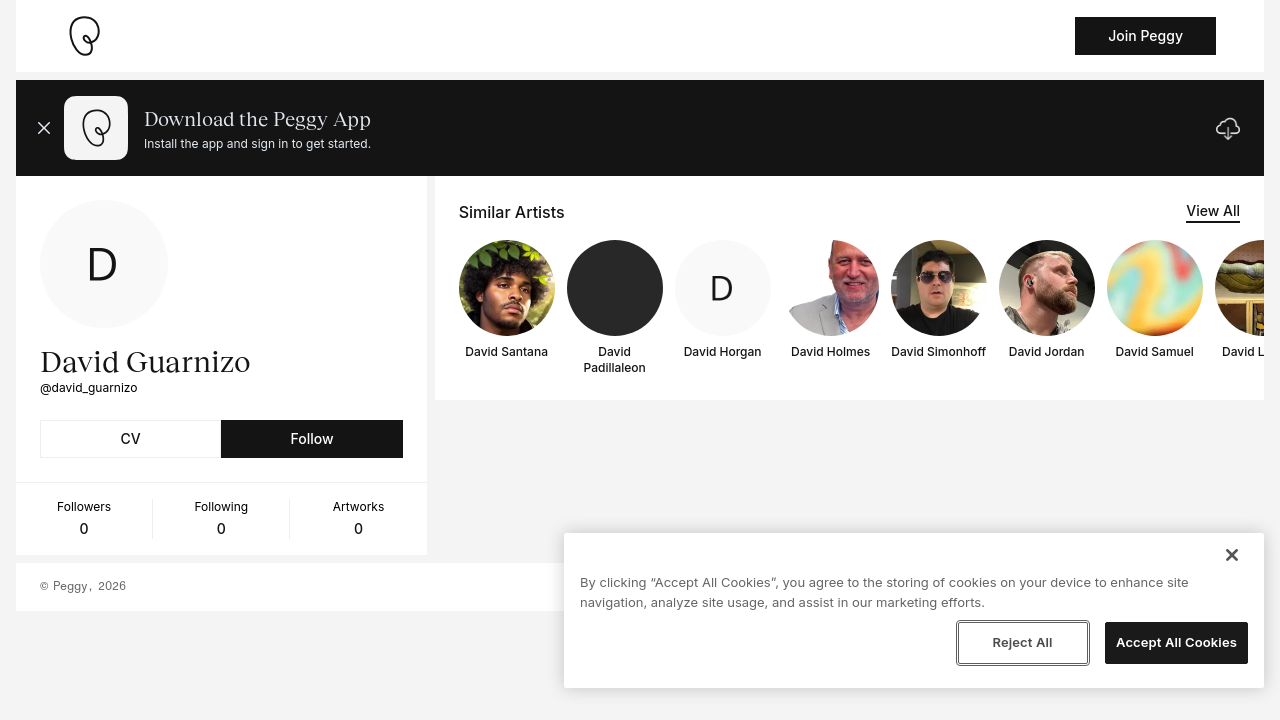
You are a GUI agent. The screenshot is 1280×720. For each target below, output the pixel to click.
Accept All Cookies (1176, 642)
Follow (311, 438)
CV (131, 438)
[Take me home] (84, 36)
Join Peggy (1145, 35)
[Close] (1232, 555)
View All (1213, 210)
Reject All (1022, 642)
